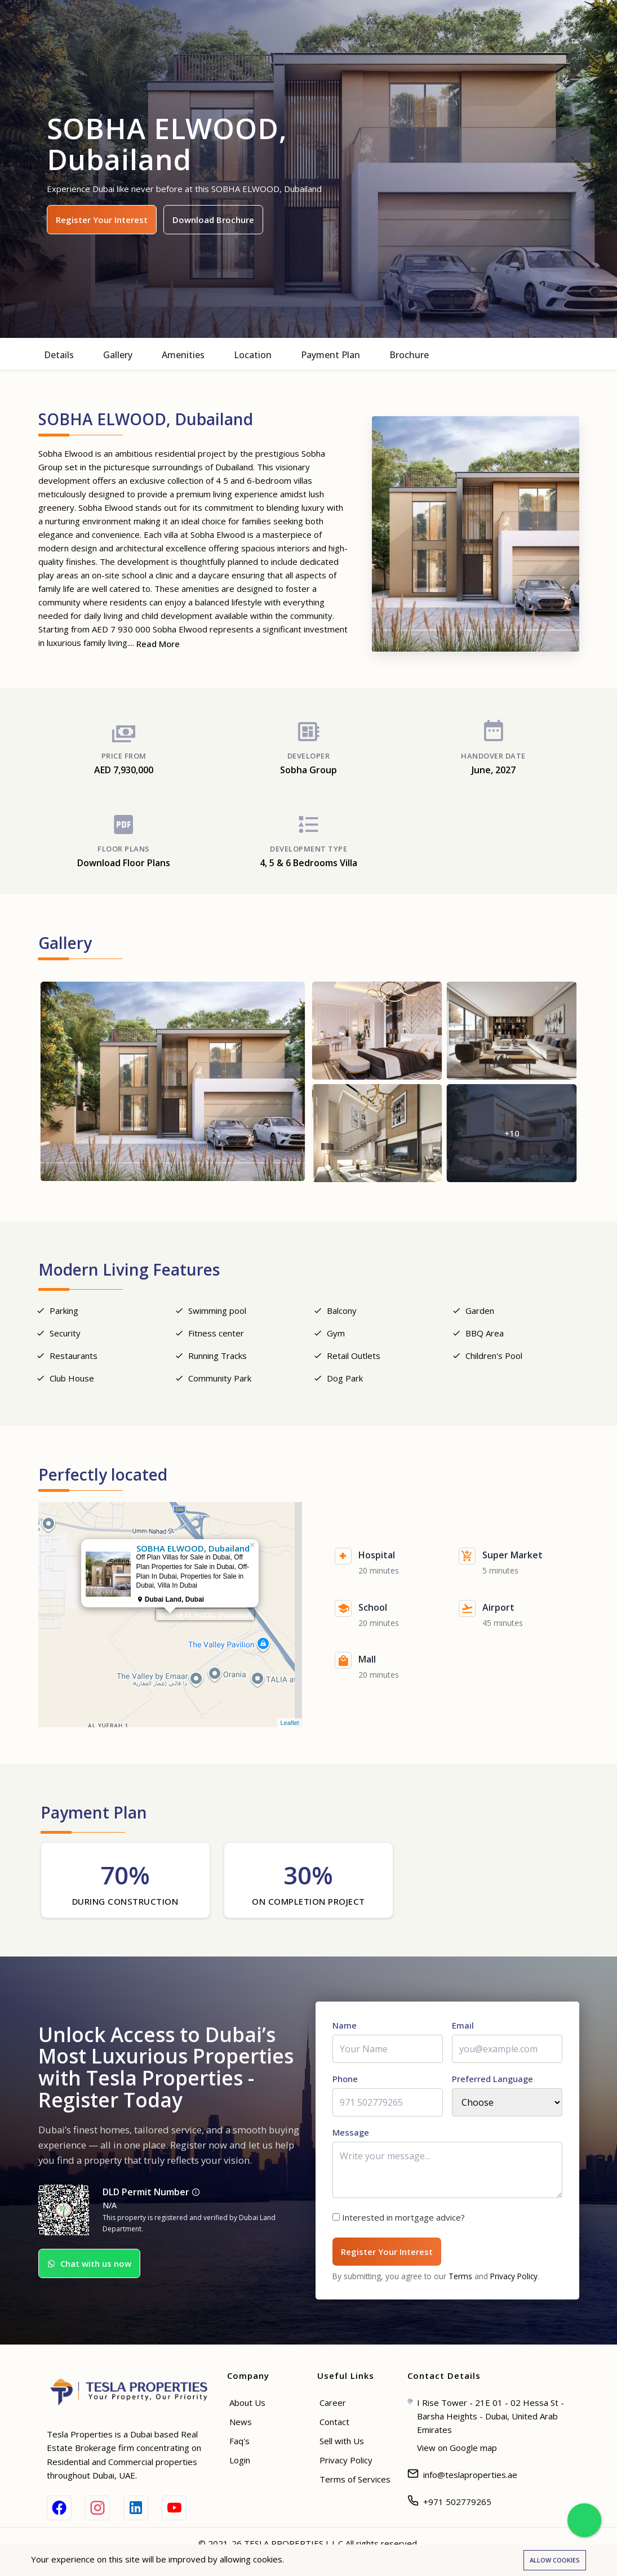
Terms (460, 2279)
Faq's (239, 2443)
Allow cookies (555, 2560)
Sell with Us (341, 2443)
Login (239, 2462)
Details (59, 355)
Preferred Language (492, 2081)
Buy (251, 25)
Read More (158, 643)
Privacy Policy (514, 2279)
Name (344, 2028)
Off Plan (324, 25)
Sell (363, 25)
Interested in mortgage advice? (403, 2220)
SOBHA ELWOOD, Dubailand (205, 1620)
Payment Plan (330, 355)
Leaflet (289, 1727)
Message (350, 2135)
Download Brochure (213, 219)
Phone (345, 2081)
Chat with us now (89, 2266)
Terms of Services (354, 2482)
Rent (283, 25)
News (240, 2424)
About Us (247, 2405)
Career (332, 2405)
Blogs (396, 25)
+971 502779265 (457, 2504)
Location (253, 355)
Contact (334, 2424)
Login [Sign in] (586, 26)
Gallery (117, 355)
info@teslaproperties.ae (470, 2477)
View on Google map (457, 2450)
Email (463, 2028)
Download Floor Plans (123, 867)
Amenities (183, 355)
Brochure (409, 355)
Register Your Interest (102, 219)
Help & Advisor (456, 25)
